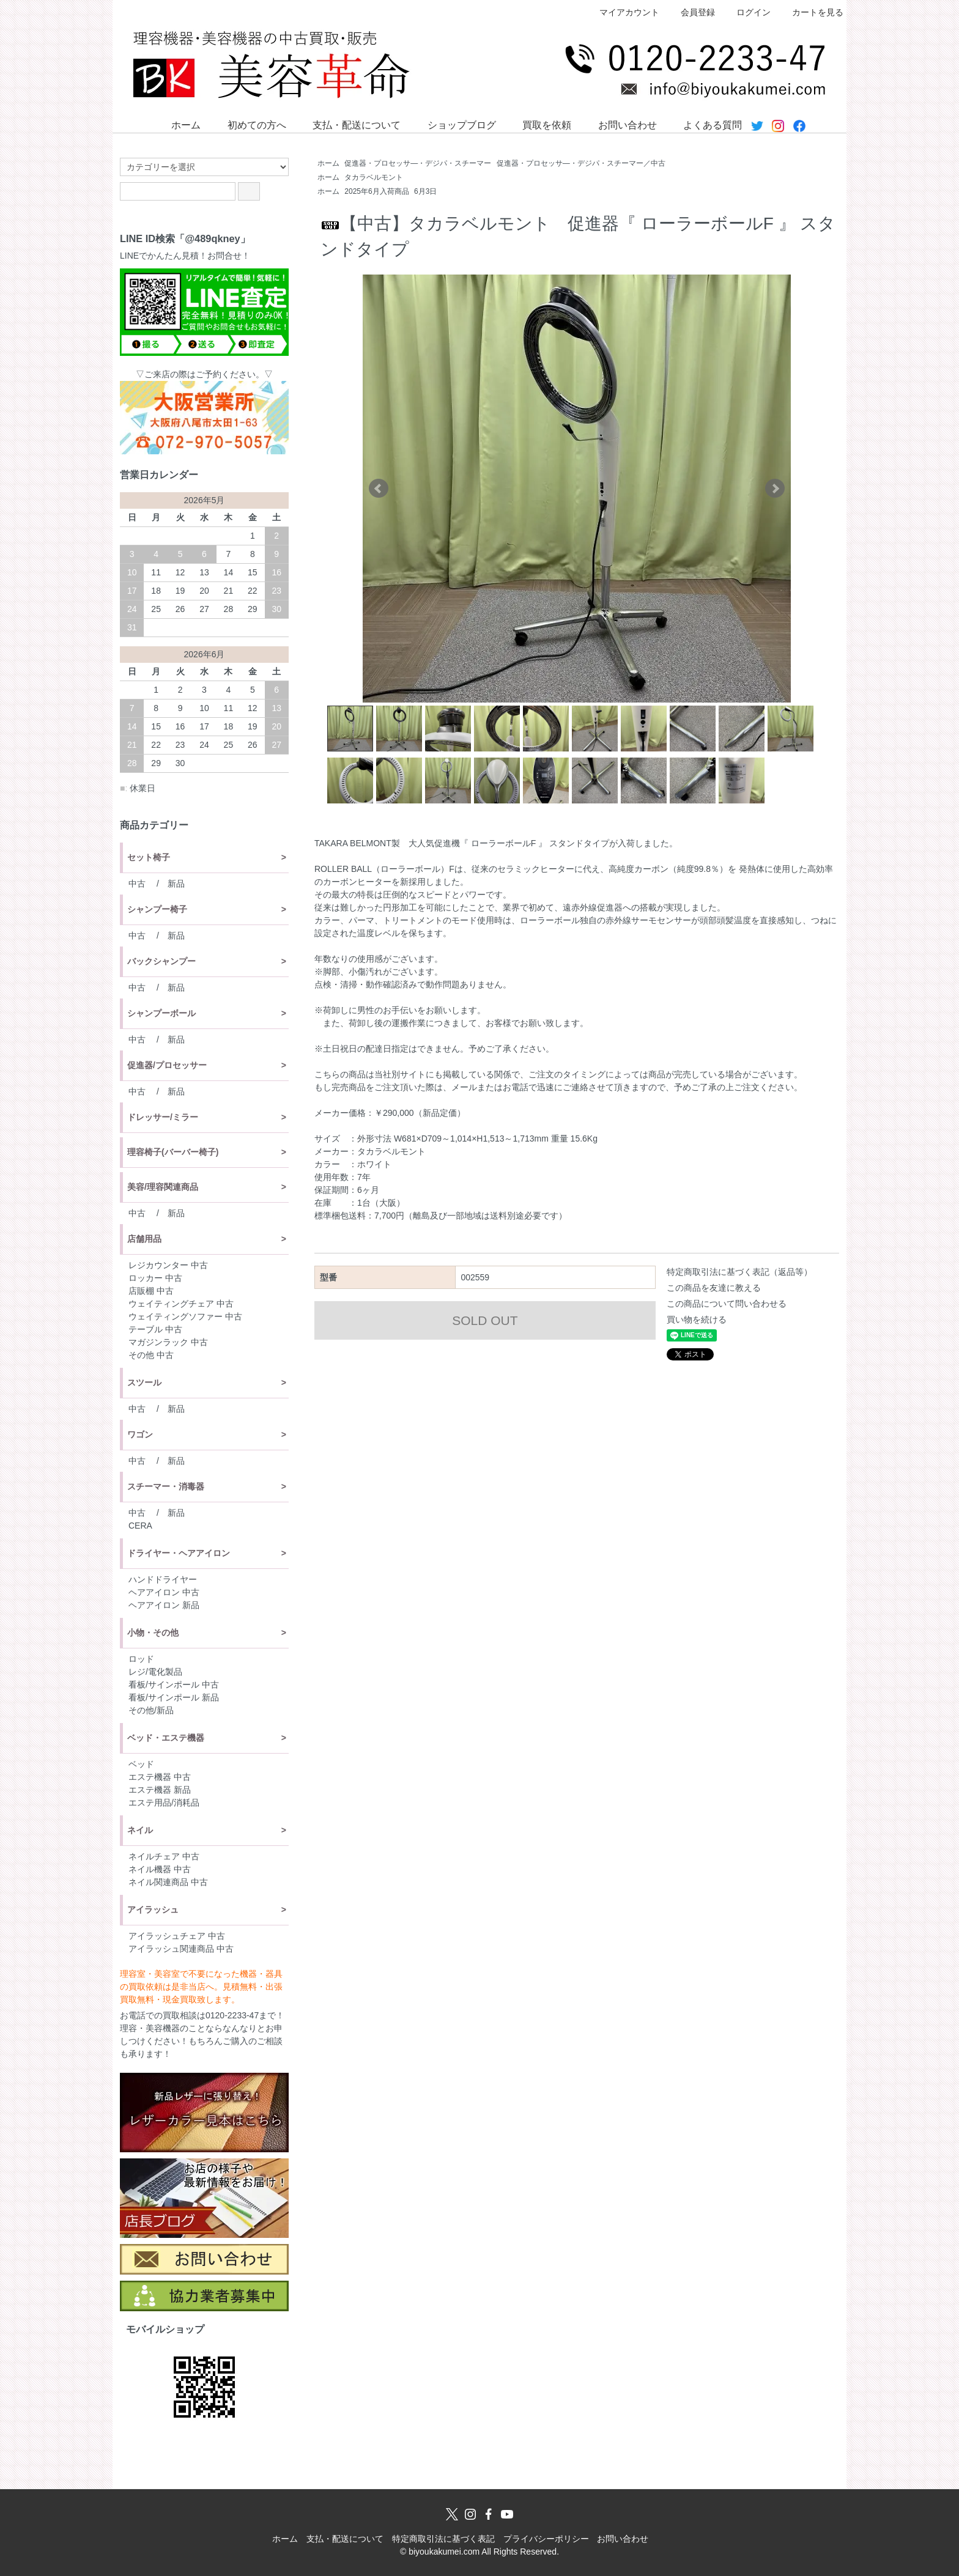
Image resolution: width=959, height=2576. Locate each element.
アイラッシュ (153, 1909)
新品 (176, 883)
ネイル (140, 1830)
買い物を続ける (697, 1319)
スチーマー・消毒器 (165, 1486)
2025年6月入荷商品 (376, 191)
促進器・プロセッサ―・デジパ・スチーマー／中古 (581, 163)
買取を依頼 (538, 124)
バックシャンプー (161, 961)
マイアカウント (623, 12)
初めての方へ (248, 124)
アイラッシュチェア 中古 (176, 1936)
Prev (378, 488)
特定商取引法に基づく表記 (443, 2539)
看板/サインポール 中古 (173, 1684)
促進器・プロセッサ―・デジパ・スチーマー (417, 163)
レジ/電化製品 (155, 1672)
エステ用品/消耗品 (163, 1802)
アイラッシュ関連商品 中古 (181, 1949)
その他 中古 (151, 1355)
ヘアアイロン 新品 (163, 1605)
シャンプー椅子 (157, 909)
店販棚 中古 (151, 1291)
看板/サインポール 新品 (173, 1697)
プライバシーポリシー (546, 2539)
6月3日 (425, 191)
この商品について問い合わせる (727, 1303)
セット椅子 (148, 857)
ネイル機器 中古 (159, 1869)
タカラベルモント (373, 177)
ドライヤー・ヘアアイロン (178, 1553)
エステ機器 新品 (159, 1790)
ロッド (141, 1659)
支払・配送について (348, 124)
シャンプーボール (161, 1013)
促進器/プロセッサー (167, 1065)
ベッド (141, 1764)
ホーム (177, 124)
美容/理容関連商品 (162, 1187)
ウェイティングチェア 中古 (181, 1303)
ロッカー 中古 (155, 1278)
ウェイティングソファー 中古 (185, 1316)
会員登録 (691, 12)
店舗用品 (144, 1239)
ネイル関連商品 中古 (168, 1882)
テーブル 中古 (155, 1329)
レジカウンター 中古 (168, 1265)
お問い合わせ (618, 124)
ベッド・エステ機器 (165, 1738)
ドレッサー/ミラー (162, 1117)
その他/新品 (151, 1710)
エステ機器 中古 (159, 1777)
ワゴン (140, 1434)
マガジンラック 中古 (168, 1342)
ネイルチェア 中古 (163, 1856)
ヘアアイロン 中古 (163, 1592)
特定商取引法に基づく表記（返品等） (739, 1272)
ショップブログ (453, 124)
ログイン (747, 12)
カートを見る (811, 12)
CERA (140, 1525)
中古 (137, 883)
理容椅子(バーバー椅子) (172, 1152)
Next (775, 488)
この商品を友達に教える (714, 1288)
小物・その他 (153, 1632)
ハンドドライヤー (162, 1579)
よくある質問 (703, 124)
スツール (144, 1382)
